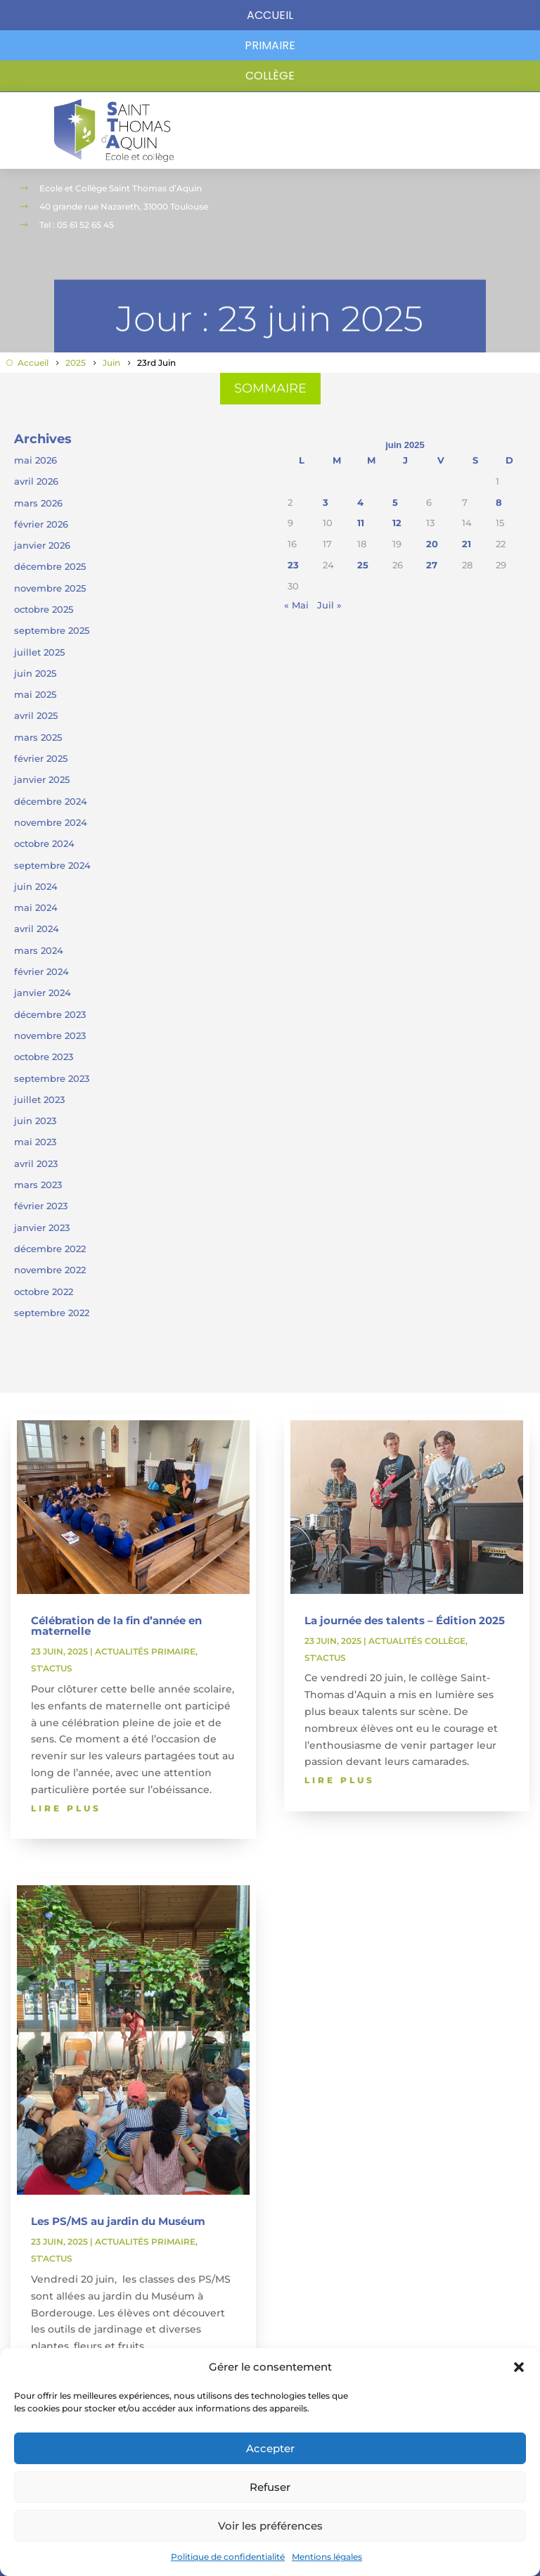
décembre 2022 (50, 1248)
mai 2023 (35, 1141)
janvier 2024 (42, 992)
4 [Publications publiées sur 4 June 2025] (360, 502)
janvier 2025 (42, 779)
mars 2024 (38, 950)
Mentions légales (327, 2556)
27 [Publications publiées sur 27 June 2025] (431, 564)
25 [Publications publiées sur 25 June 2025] (362, 564)
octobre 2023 (43, 1056)
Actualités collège (416, 1640)
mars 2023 (38, 1184)
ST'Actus (51, 1668)
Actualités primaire (145, 1651)
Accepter (270, 2448)
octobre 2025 (43, 609)
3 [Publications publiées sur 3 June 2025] (325, 502)
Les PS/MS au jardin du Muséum (118, 2221)
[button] (519, 2367)
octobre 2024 (44, 843)
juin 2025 (35, 673)
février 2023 (41, 1205)
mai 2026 (35, 460)
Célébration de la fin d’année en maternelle (116, 1626)
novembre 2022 (50, 1269)
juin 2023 (35, 1120)
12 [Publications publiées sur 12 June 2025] (396, 522)
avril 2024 (36, 928)
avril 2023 (36, 1163)
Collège (270, 76)
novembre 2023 (50, 1035)
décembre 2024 (50, 801)
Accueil (270, 15)
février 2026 (41, 524)
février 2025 (41, 758)
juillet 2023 (39, 1099)
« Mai (296, 605)
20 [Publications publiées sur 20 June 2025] (432, 543)
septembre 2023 (51, 1078)
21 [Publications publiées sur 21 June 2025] (466, 543)
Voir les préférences (270, 2525)
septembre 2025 (51, 630)
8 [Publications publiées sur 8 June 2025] (499, 502)
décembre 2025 (50, 566)
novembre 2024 (50, 822)
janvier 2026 (42, 545)
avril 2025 (36, 715)
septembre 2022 (51, 1312)
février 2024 (41, 971)
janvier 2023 (42, 1227)
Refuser (270, 2487)
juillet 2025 (39, 652)
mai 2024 (36, 907)
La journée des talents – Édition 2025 (404, 1620)
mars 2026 (38, 503)
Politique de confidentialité (228, 2556)
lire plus (66, 1808)
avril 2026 (36, 481)
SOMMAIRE (270, 388)
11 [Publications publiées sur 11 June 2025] (360, 522)
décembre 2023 (50, 1014)
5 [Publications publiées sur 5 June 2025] (395, 502)
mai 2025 (35, 694)
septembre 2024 (52, 865)
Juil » (329, 605)
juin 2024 (36, 886)
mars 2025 (38, 737)
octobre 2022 (43, 1291)
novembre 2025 (50, 588)
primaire (270, 45)
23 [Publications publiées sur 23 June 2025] (293, 564)
